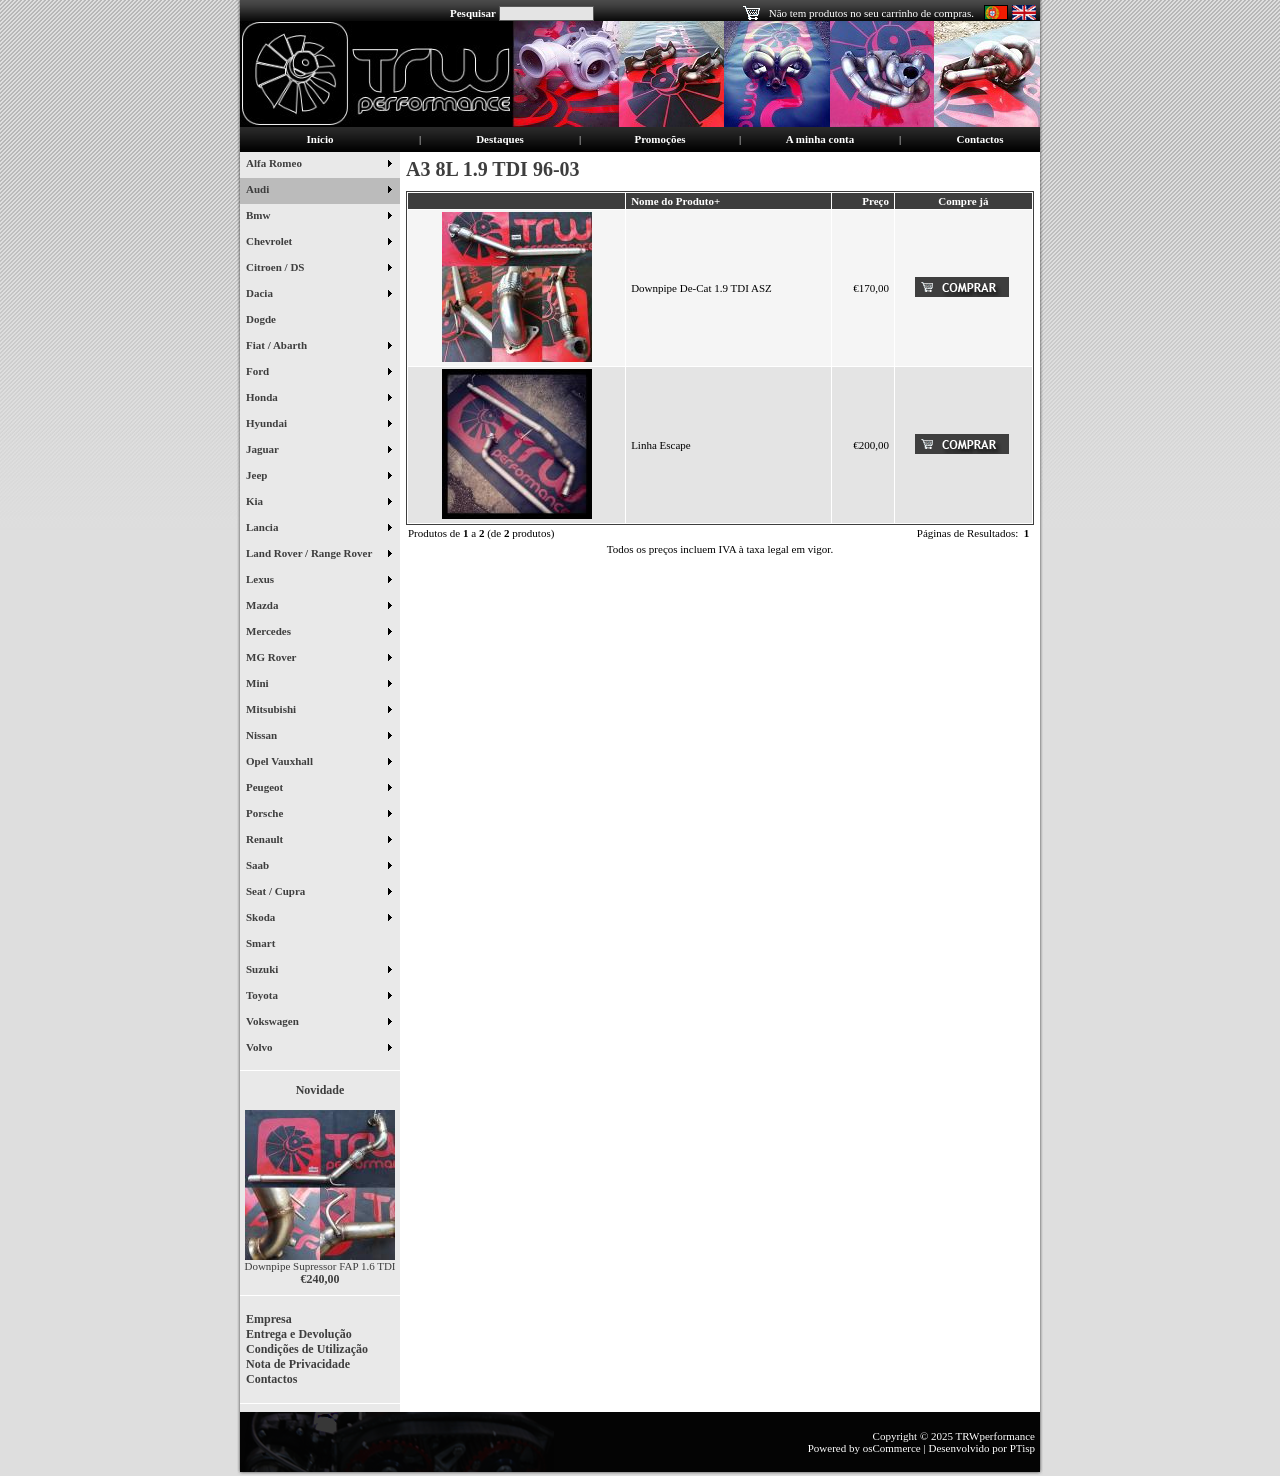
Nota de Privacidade (298, 1364)
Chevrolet (318, 243)
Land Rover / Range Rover (318, 555)
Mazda (318, 607)
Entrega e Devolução (299, 1334)
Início (320, 139)
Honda (318, 399)
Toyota (318, 997)
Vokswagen (318, 1023)
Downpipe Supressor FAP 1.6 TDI (319, 1266)
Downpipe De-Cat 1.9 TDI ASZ (701, 288)
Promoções (659, 139)
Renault (318, 841)
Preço (875, 201)
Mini (318, 685)
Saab (318, 867)
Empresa (269, 1319)
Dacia (318, 295)
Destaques (500, 139)
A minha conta (820, 139)
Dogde (268, 321)
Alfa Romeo (318, 165)
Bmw (318, 217)
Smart (268, 945)
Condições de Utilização (307, 1349)
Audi (318, 191)
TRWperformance (995, 1436)
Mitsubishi (318, 711)
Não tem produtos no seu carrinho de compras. (871, 13)
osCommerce (892, 1448)
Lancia (318, 529)
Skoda (318, 919)
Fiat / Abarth (318, 347)
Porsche (318, 815)
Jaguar (318, 451)
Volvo (318, 1049)
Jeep (318, 477)
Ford (318, 373)
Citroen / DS (318, 269)
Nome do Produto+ (675, 201)
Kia (318, 503)
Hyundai (318, 425)
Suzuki (318, 971)
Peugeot (318, 789)
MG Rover (318, 659)
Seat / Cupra (318, 893)
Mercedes (318, 633)
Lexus (318, 581)
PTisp (1022, 1448)
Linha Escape (661, 445)
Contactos (979, 139)
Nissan (318, 737)
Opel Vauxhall (318, 763)
